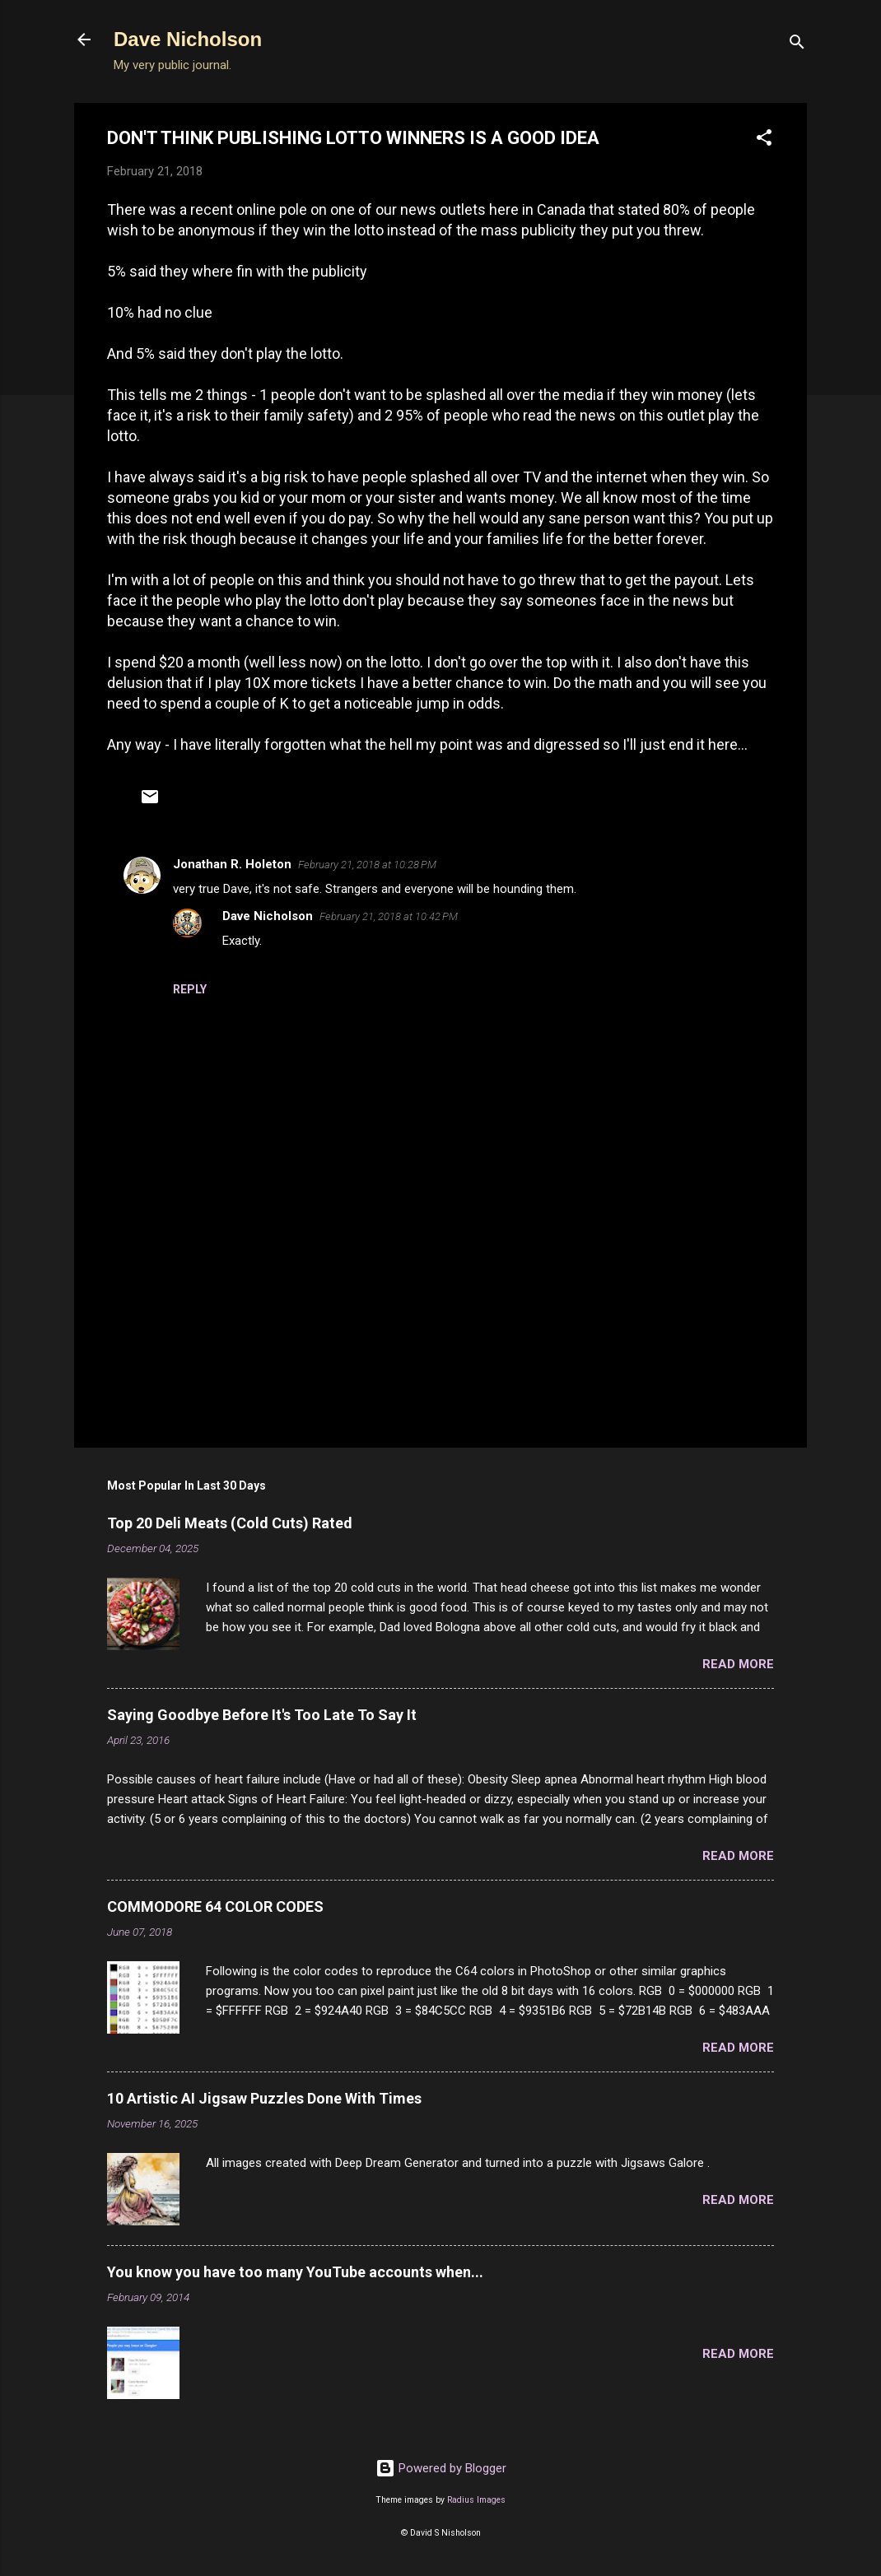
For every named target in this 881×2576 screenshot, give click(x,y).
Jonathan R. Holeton (232, 864)
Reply (190, 989)
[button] (764, 140)
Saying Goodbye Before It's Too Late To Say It (262, 1714)
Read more (738, 1664)
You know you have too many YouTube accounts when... (295, 2272)
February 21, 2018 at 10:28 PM (367, 864)
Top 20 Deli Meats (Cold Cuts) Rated (229, 1523)
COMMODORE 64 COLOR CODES (215, 1906)
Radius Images (476, 2500)
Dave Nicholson (188, 39)
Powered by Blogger (440, 2468)
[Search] (797, 45)
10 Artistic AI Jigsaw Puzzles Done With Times (264, 2098)
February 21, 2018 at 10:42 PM (388, 916)
